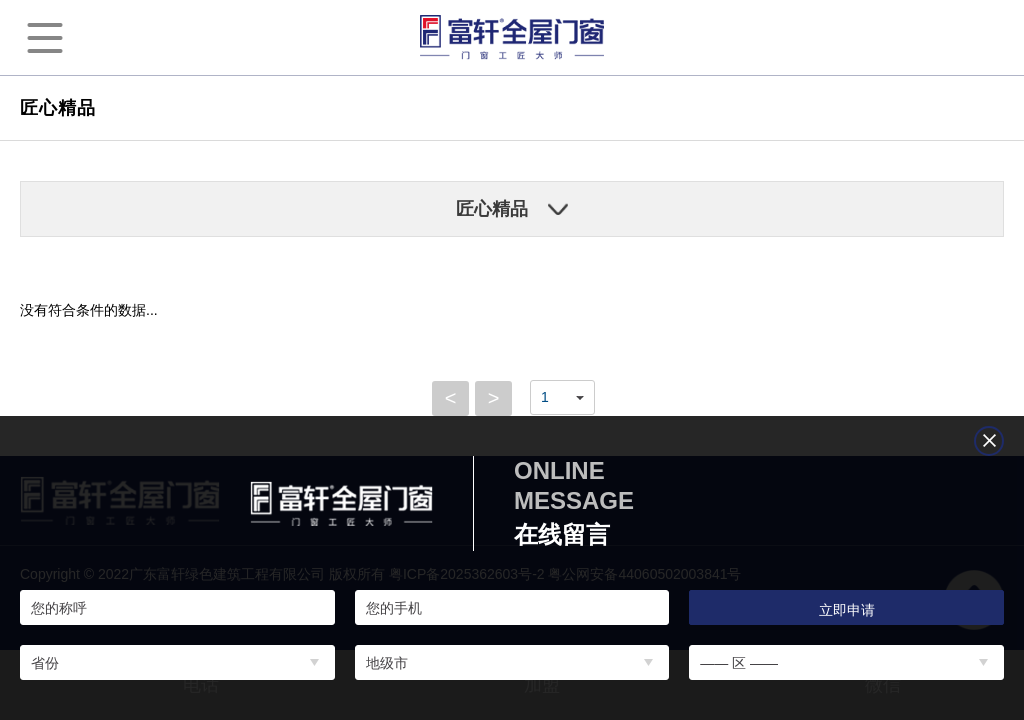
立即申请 (847, 610)
